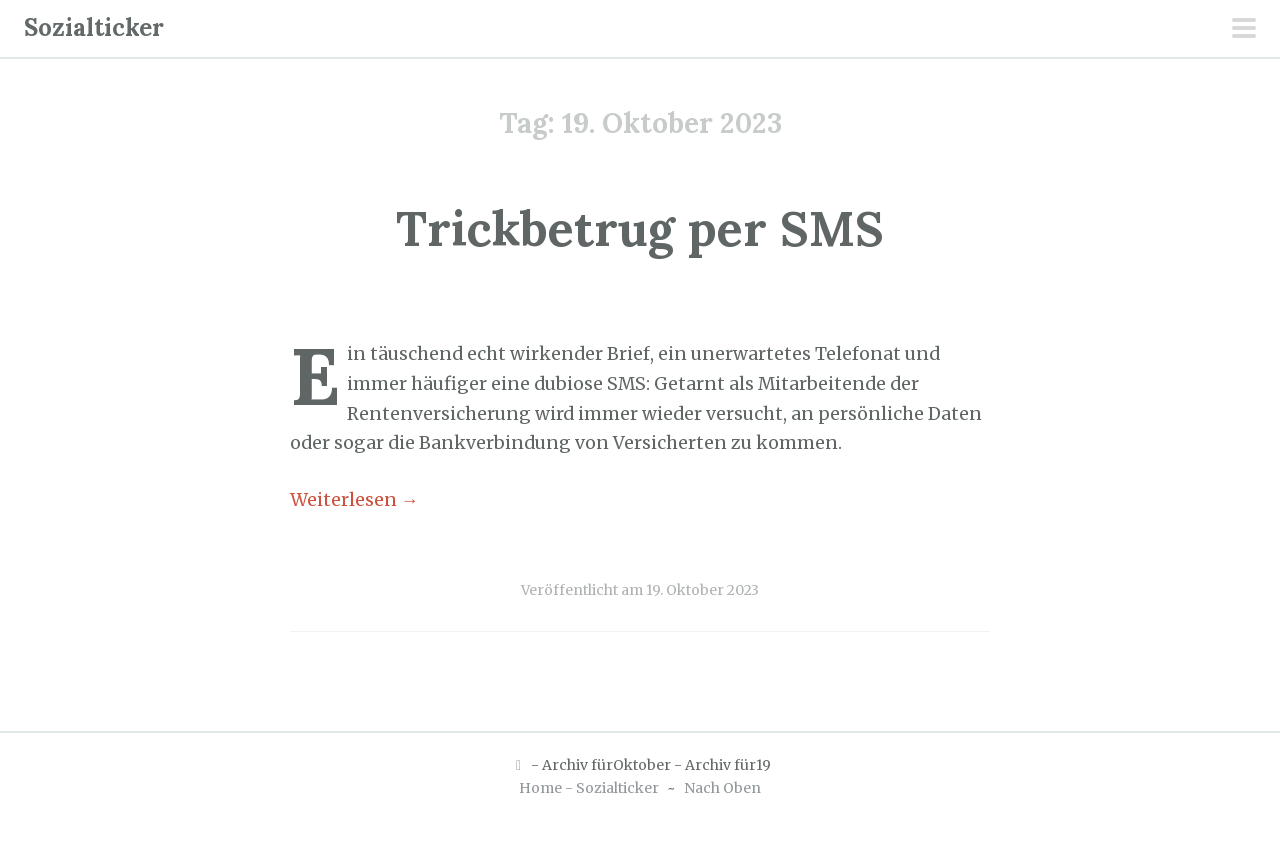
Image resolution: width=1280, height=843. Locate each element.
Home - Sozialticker (589, 788)
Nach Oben (722, 788)
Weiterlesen (354, 500)
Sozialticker (94, 27)
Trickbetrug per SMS (640, 228)
